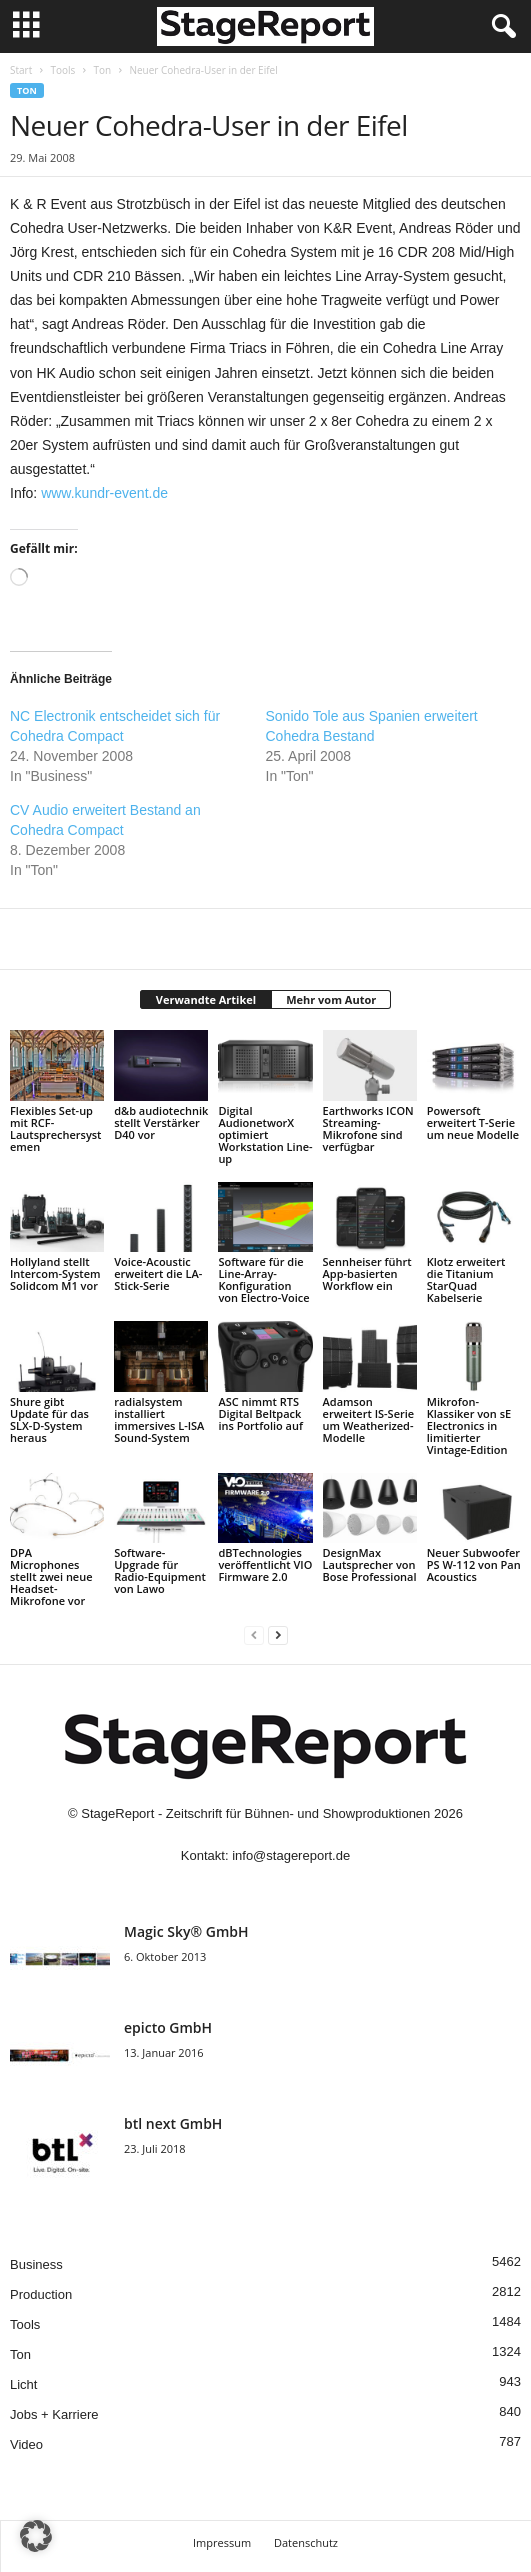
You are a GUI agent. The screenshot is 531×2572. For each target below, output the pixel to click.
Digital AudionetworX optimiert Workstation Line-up (265, 1134)
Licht (23, 2384)
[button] (36, 2536)
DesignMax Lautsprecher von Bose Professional (370, 1564)
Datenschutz (306, 2542)
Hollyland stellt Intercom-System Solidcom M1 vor (55, 1273)
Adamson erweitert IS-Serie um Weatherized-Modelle (369, 1419)
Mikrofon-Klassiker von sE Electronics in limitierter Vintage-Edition (469, 1425)
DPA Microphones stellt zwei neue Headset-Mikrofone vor (51, 1576)
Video (26, 2444)
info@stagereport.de (291, 1855)
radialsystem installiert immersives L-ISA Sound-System (159, 1419)
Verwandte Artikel (206, 999)
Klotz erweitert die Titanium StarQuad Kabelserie (466, 1279)
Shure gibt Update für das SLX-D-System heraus (49, 1419)
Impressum (222, 2542)
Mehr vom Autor (331, 999)
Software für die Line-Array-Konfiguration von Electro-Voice (263, 1279)
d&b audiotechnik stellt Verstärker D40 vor (161, 1122)
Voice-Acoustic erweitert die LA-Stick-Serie (158, 1273)
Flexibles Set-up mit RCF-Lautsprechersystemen (55, 1128)
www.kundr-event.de (104, 493)
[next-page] (278, 1634)
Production (41, 2294)
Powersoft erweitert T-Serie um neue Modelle (473, 1122)
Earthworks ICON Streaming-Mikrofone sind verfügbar (368, 1128)
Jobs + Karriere (54, 2414)
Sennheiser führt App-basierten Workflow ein (367, 1273)
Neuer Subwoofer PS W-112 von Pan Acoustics (474, 1564)
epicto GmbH (168, 2027)
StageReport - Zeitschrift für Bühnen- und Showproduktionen (255, 1813)
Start (21, 70)
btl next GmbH (173, 2123)
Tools (62, 70)
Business (36, 2264)
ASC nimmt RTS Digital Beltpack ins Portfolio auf (260, 1413)
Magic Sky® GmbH (186, 1931)
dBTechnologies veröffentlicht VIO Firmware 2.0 (265, 1564)
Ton (103, 70)
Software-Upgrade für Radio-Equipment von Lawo (160, 1570)
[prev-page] (254, 1634)
